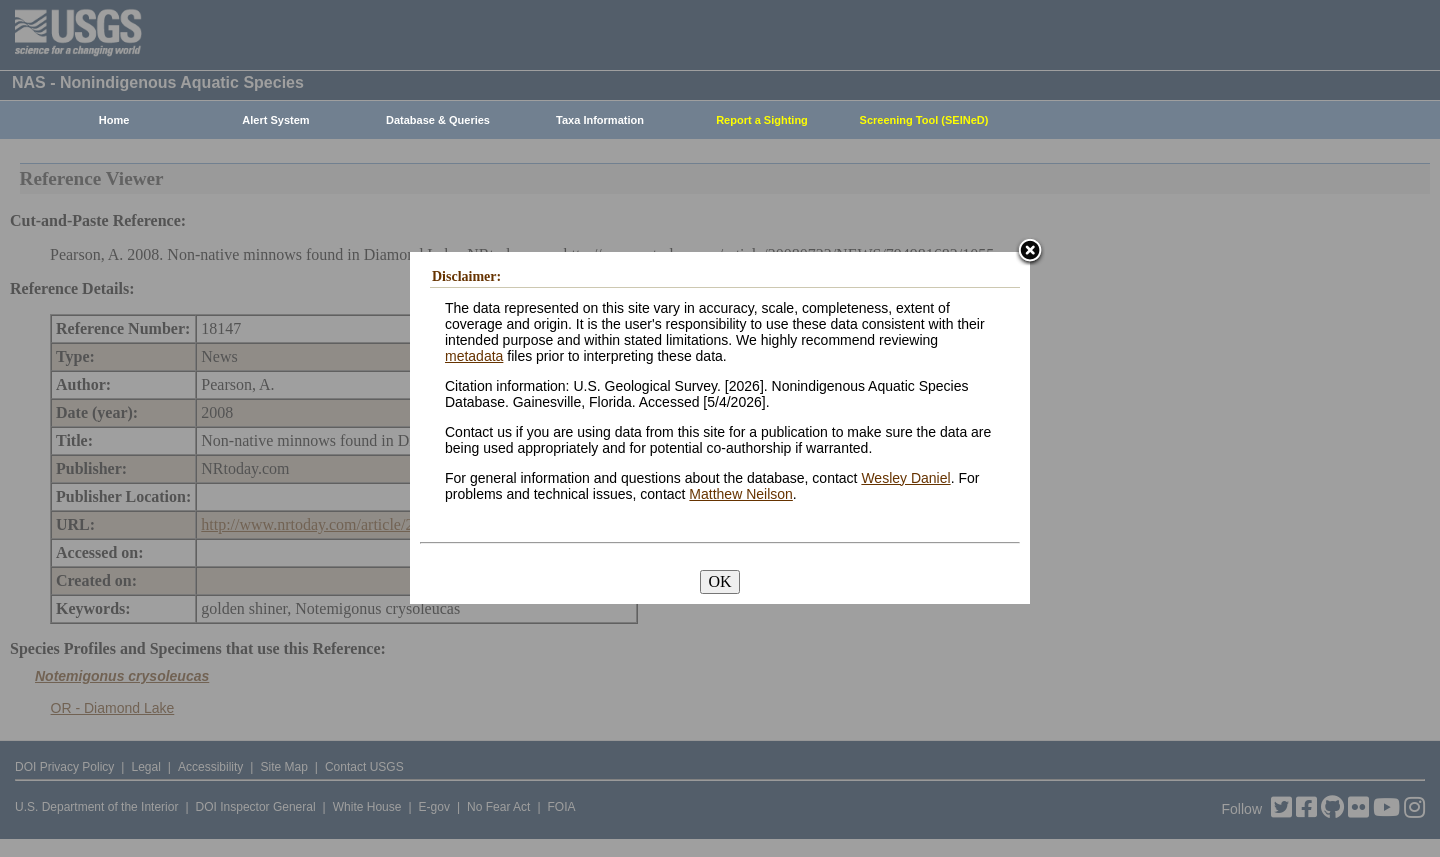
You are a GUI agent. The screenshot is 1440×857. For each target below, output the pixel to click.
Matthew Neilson (741, 494)
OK (719, 581)
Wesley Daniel (905, 478)
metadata (474, 356)
